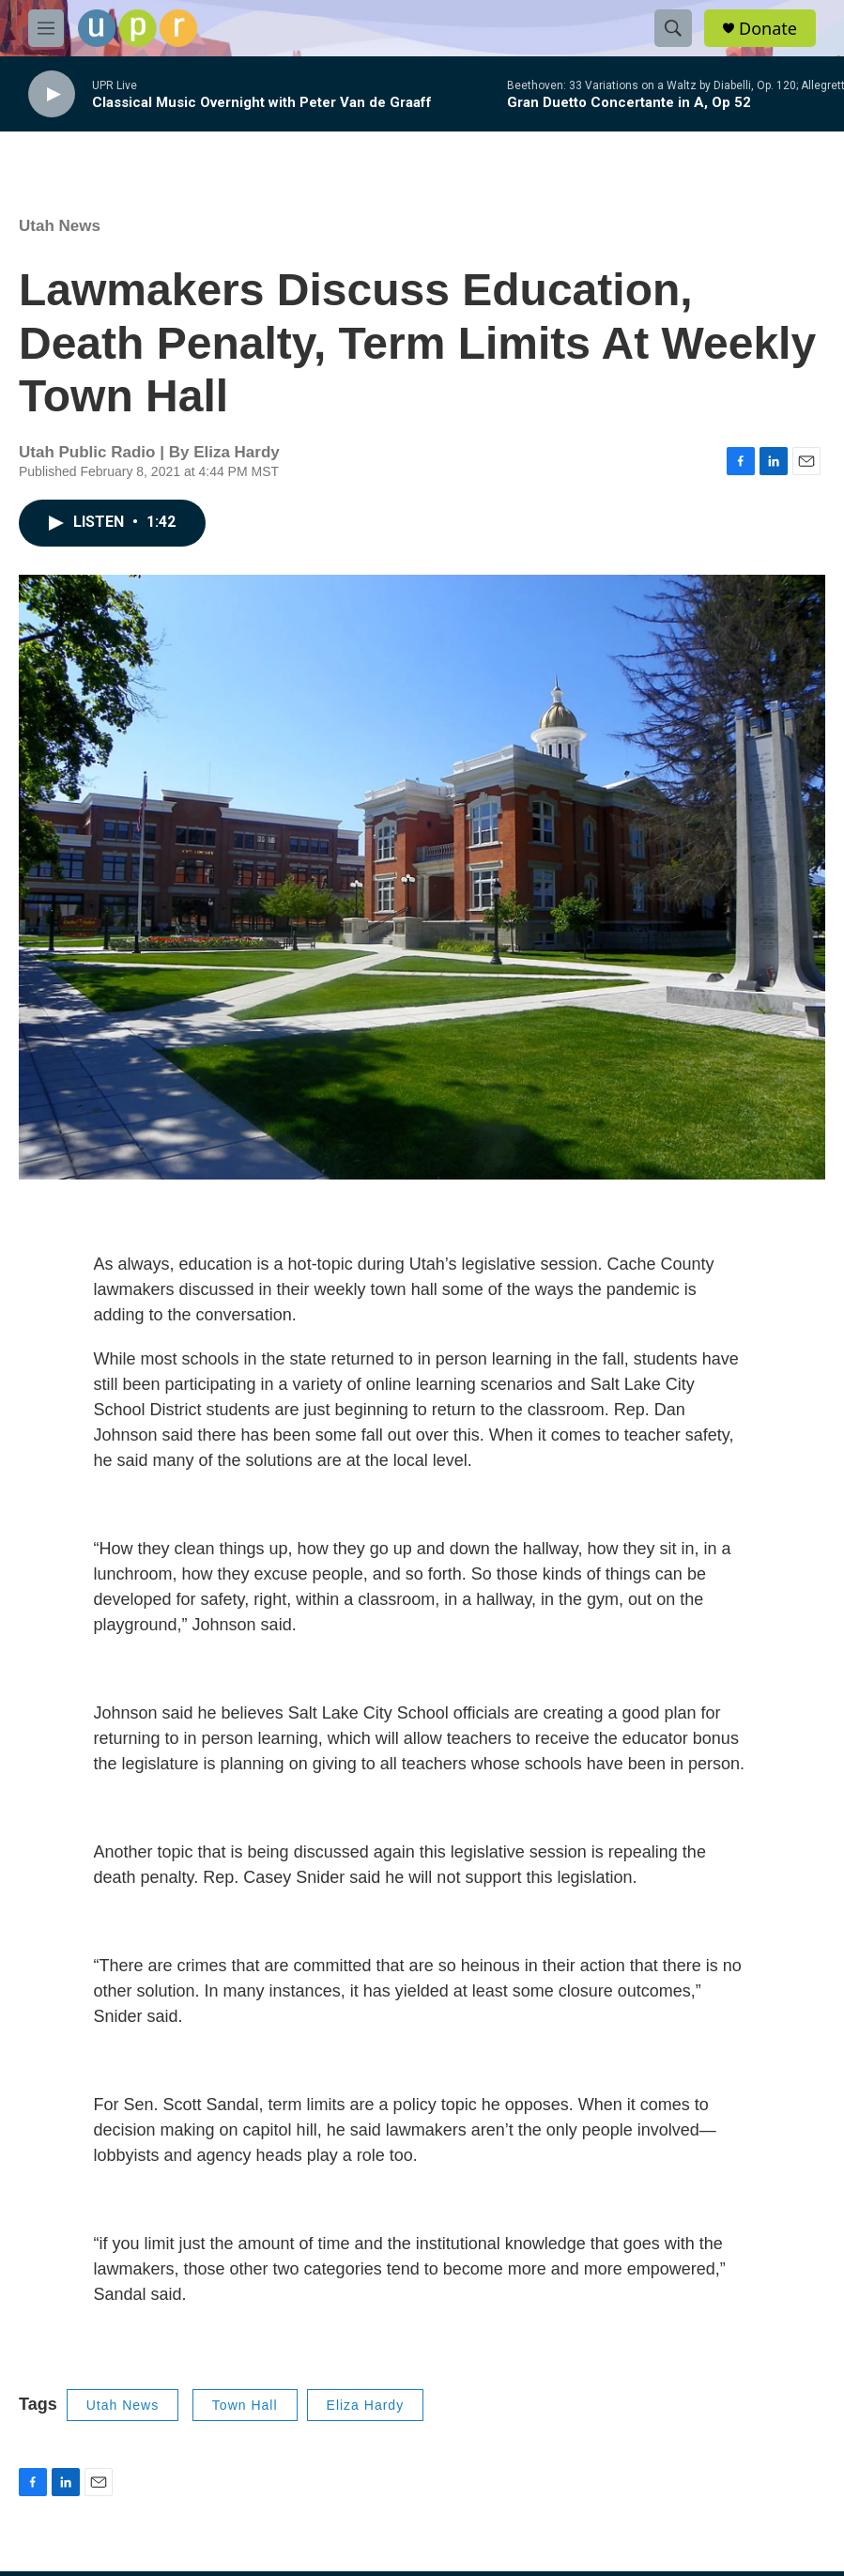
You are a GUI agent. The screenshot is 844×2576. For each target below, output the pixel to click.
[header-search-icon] (673, 28)
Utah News (59, 226)
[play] (52, 94)
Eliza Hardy (366, 2405)
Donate (768, 29)
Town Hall (245, 2405)
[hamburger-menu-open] (46, 28)
